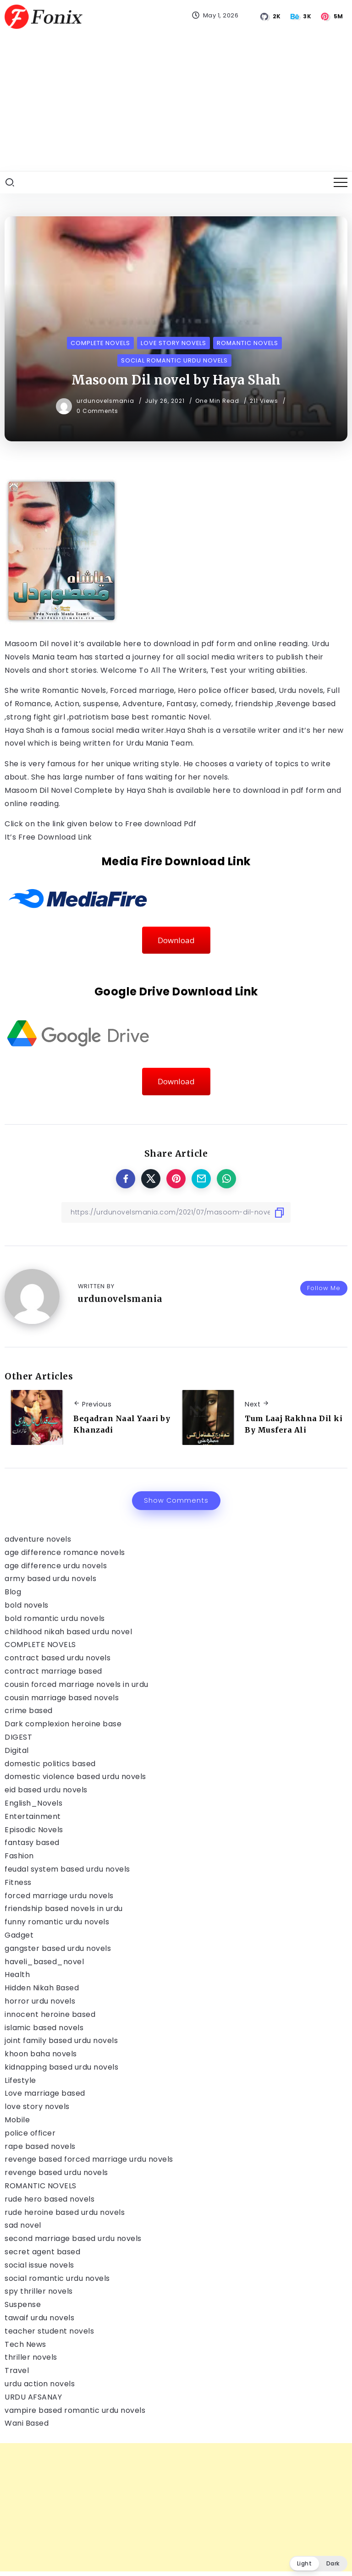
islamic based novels (44, 2027)
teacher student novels (49, 2331)
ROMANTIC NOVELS (41, 2186)
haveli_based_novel (44, 1961)
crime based (29, 1710)
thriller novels (31, 2357)
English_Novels (33, 1803)
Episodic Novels (34, 1829)
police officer (30, 2133)
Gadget (19, 1935)
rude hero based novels (49, 2199)
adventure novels (38, 1539)
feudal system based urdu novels (67, 1869)
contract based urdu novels (57, 1658)
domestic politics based (50, 1763)
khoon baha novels (41, 2054)
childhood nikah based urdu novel (68, 1631)
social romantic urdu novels (57, 2278)
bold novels (27, 1605)
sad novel (23, 2225)
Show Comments (176, 1500)
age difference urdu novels (56, 1565)
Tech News (25, 2344)
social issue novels (39, 2265)
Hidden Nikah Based (42, 1988)
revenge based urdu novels (56, 2172)
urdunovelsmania (106, 401)
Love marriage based (45, 2093)
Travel (17, 2370)
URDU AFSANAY (33, 2397)
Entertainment (33, 1816)
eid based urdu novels (46, 1790)
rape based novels (40, 2146)
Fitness (18, 1882)
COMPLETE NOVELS (40, 1644)
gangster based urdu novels (58, 1948)
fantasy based (32, 1842)
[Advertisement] (176, 102)
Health (17, 1974)
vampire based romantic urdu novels (75, 2410)
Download (176, 940)
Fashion (19, 1856)
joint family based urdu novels (61, 2040)
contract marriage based (53, 1671)
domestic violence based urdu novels (75, 1776)
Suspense (23, 2304)
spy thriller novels (39, 2291)
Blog (13, 1592)
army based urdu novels (50, 1578)
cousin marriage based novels (62, 1697)
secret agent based (42, 2251)
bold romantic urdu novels (55, 1618)
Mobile (17, 2120)
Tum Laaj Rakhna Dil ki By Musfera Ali (293, 1424)
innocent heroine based (50, 2014)
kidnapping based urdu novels (61, 2067)
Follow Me (324, 1288)
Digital (17, 1750)
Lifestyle (20, 2080)
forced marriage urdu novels (59, 1895)
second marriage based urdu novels (73, 2238)
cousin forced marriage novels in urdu (76, 1684)
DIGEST (18, 1737)
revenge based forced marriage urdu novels (89, 2159)
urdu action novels (40, 2383)
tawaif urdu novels (39, 2317)
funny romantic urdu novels (57, 1922)
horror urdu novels (40, 2001)
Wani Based (27, 2423)
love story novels (37, 2106)
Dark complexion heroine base (63, 1724)
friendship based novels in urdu (64, 1908)
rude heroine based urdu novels (65, 2212)
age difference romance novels (65, 1552)
